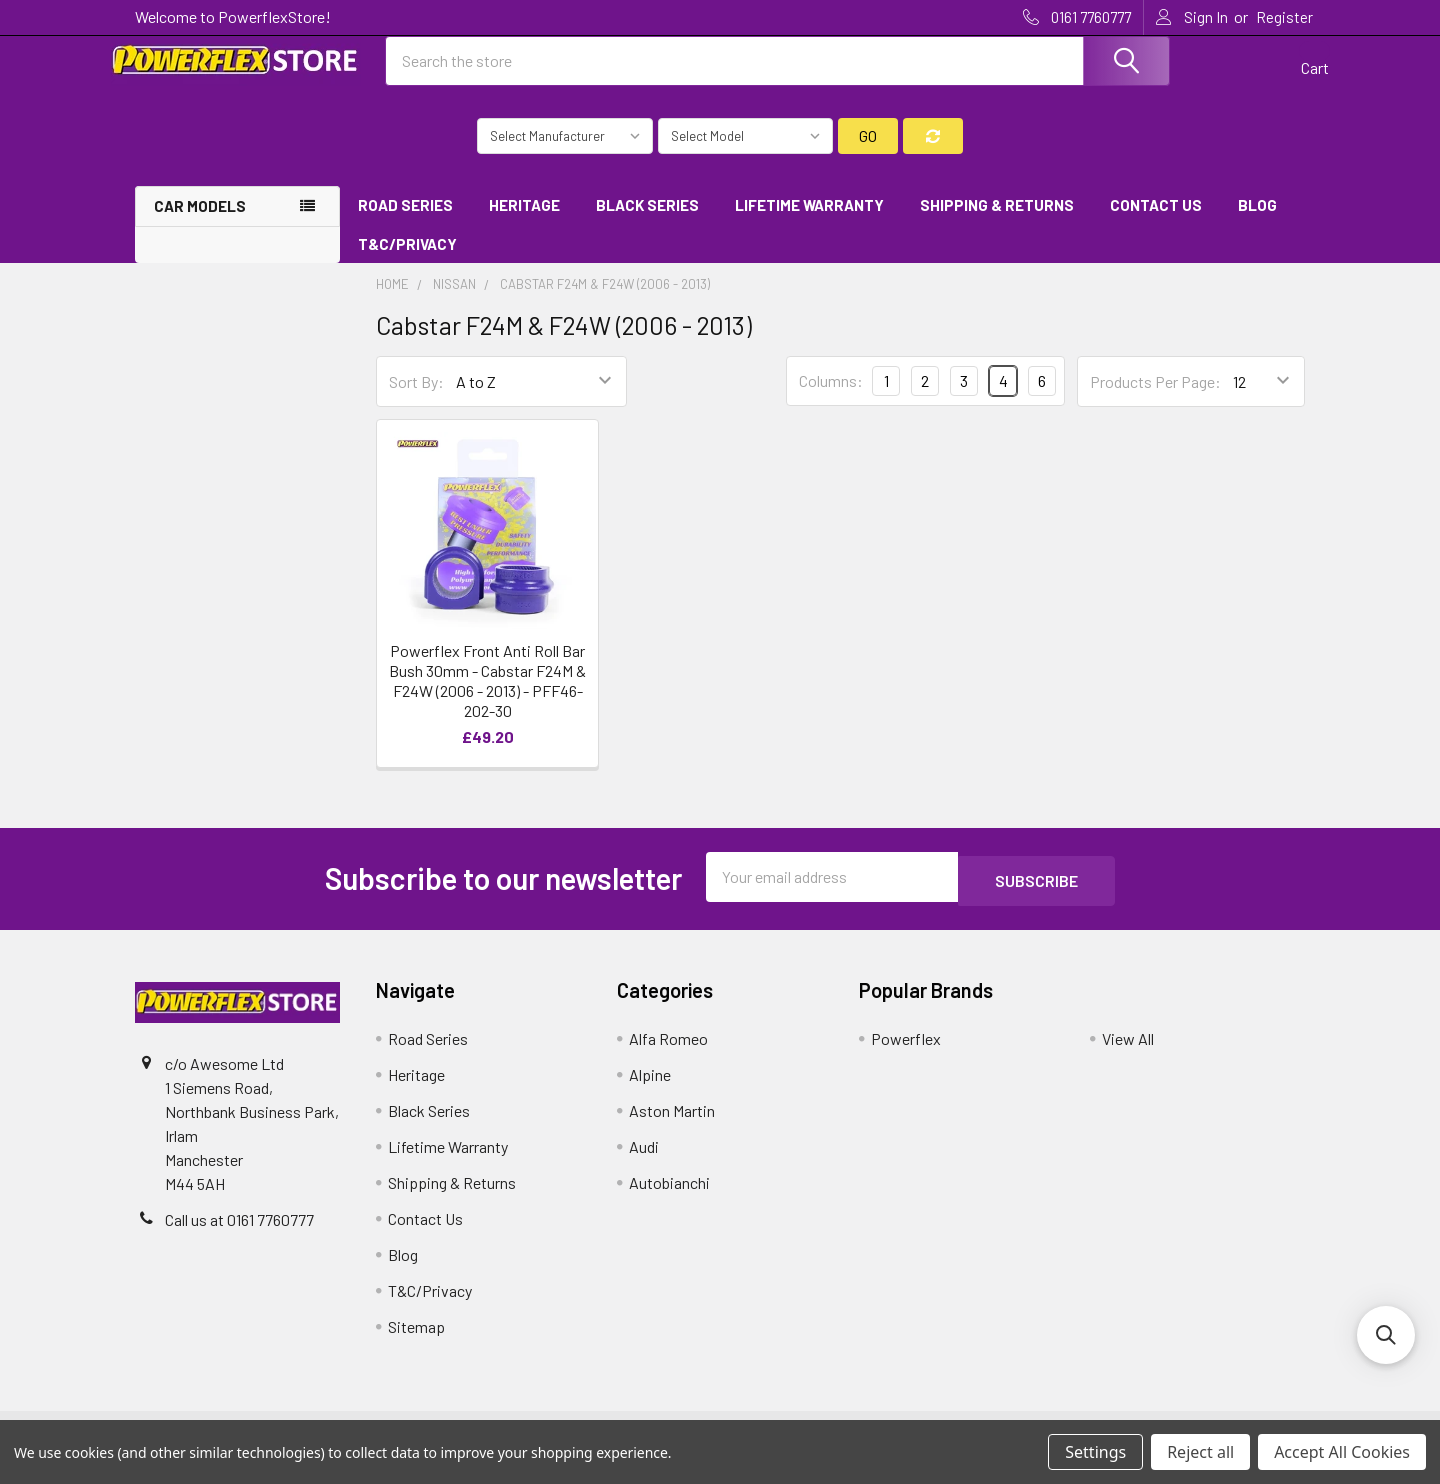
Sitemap (416, 1340)
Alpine (650, 1088)
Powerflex (906, 1052)
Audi (644, 1160)
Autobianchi (669, 1196)
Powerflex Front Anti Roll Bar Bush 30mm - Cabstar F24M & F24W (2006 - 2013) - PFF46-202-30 (487, 698)
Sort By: (416, 399)
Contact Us (1156, 223)
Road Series (405, 223)
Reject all (1200, 1452)
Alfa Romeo (668, 1052)
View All (1128, 1052)
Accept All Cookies (1342, 1452)
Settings (1095, 1452)
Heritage (524, 223)
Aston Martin (672, 1124)
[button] (1386, 1335)
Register (1284, 17)
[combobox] (778, 73)
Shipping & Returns (997, 223)
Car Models (200, 224)
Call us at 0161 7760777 (239, 1233)
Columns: (831, 398)
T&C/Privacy (414, 262)
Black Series (647, 223)
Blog (1257, 223)
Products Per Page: (1155, 399)
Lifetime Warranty (809, 223)
